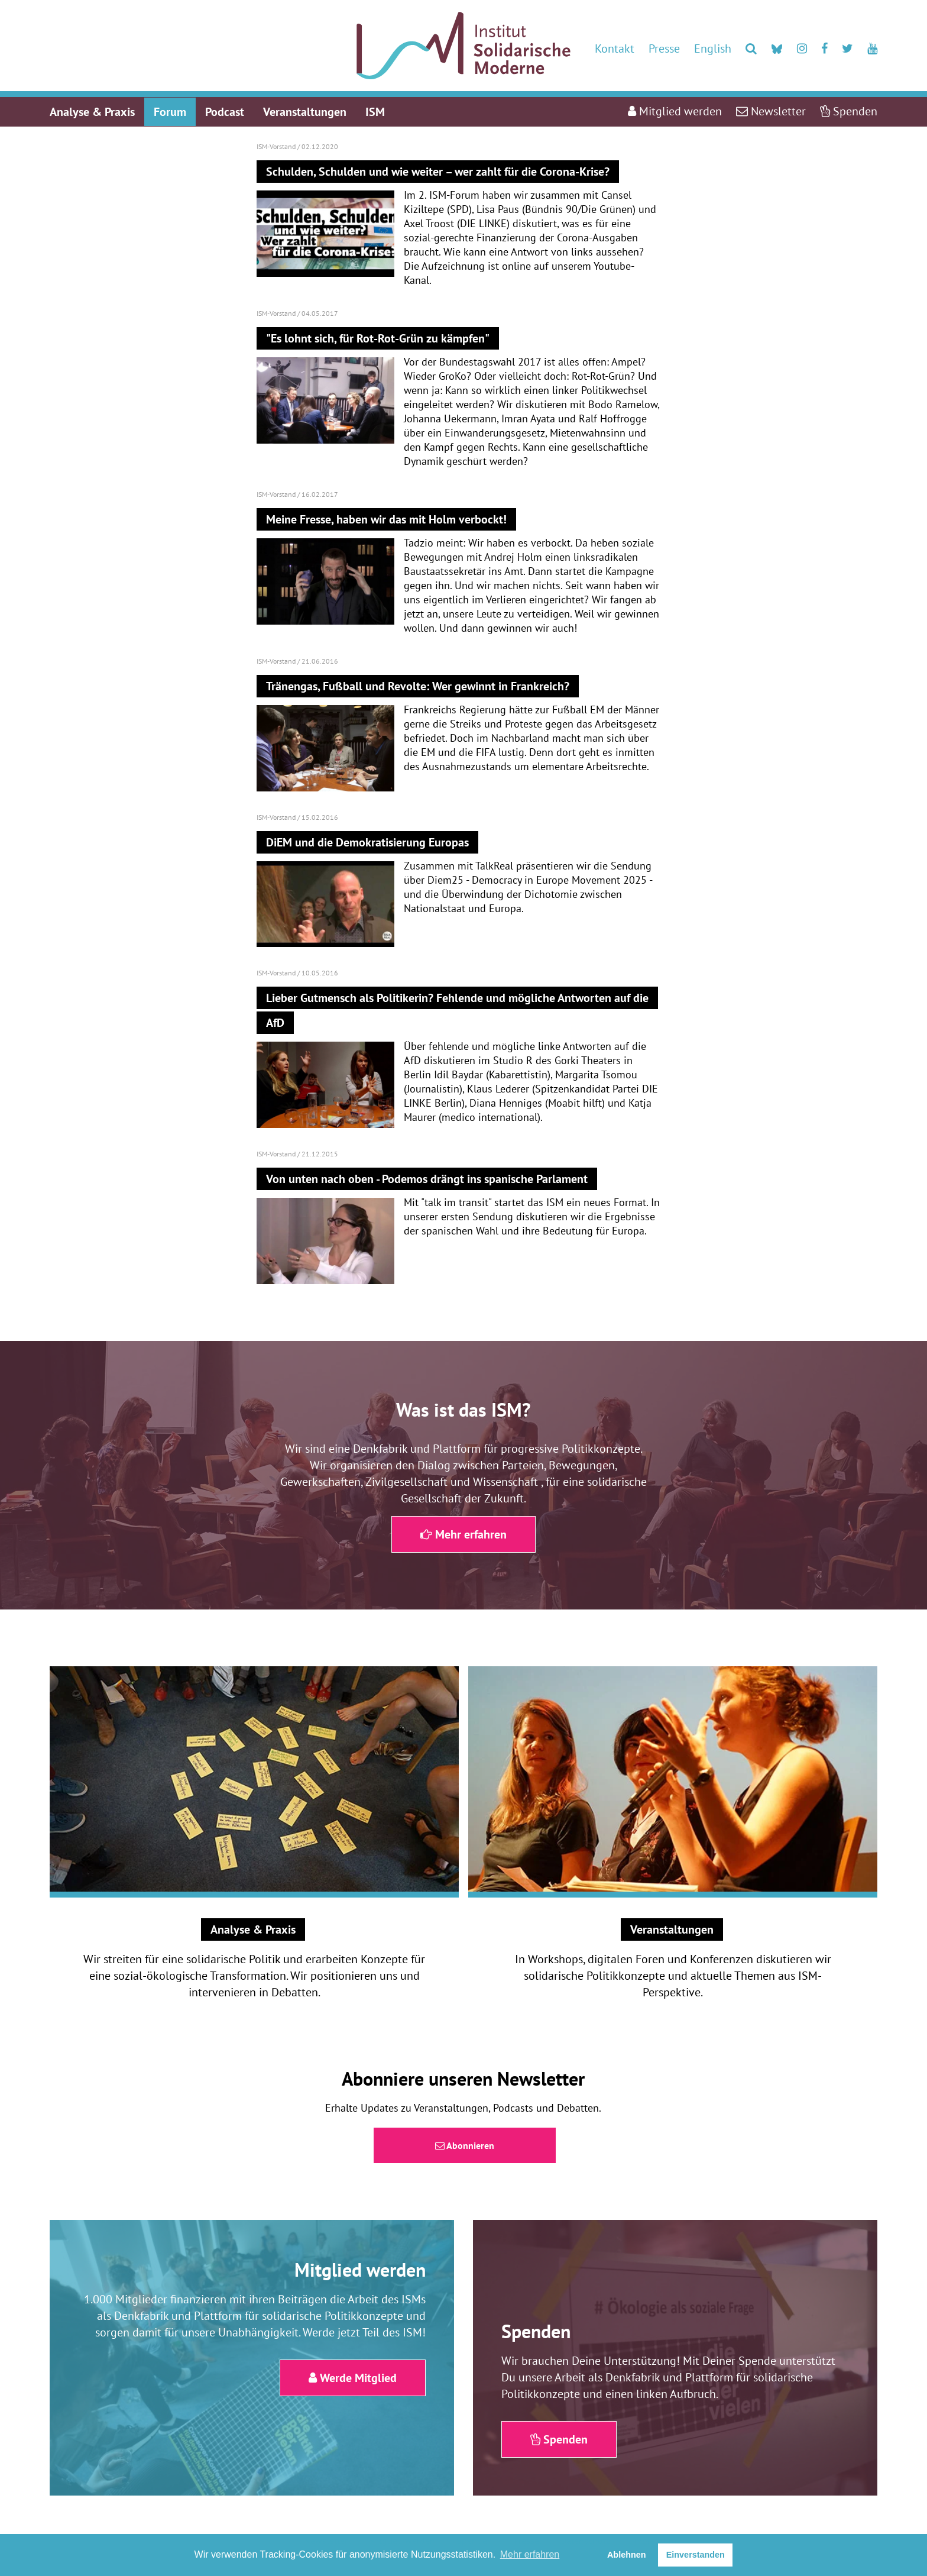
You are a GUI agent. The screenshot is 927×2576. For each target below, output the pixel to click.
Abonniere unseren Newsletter (463, 2078)
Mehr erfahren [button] (530, 2554)
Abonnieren (464, 2145)
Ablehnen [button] (626, 2554)
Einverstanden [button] (695, 2554)
